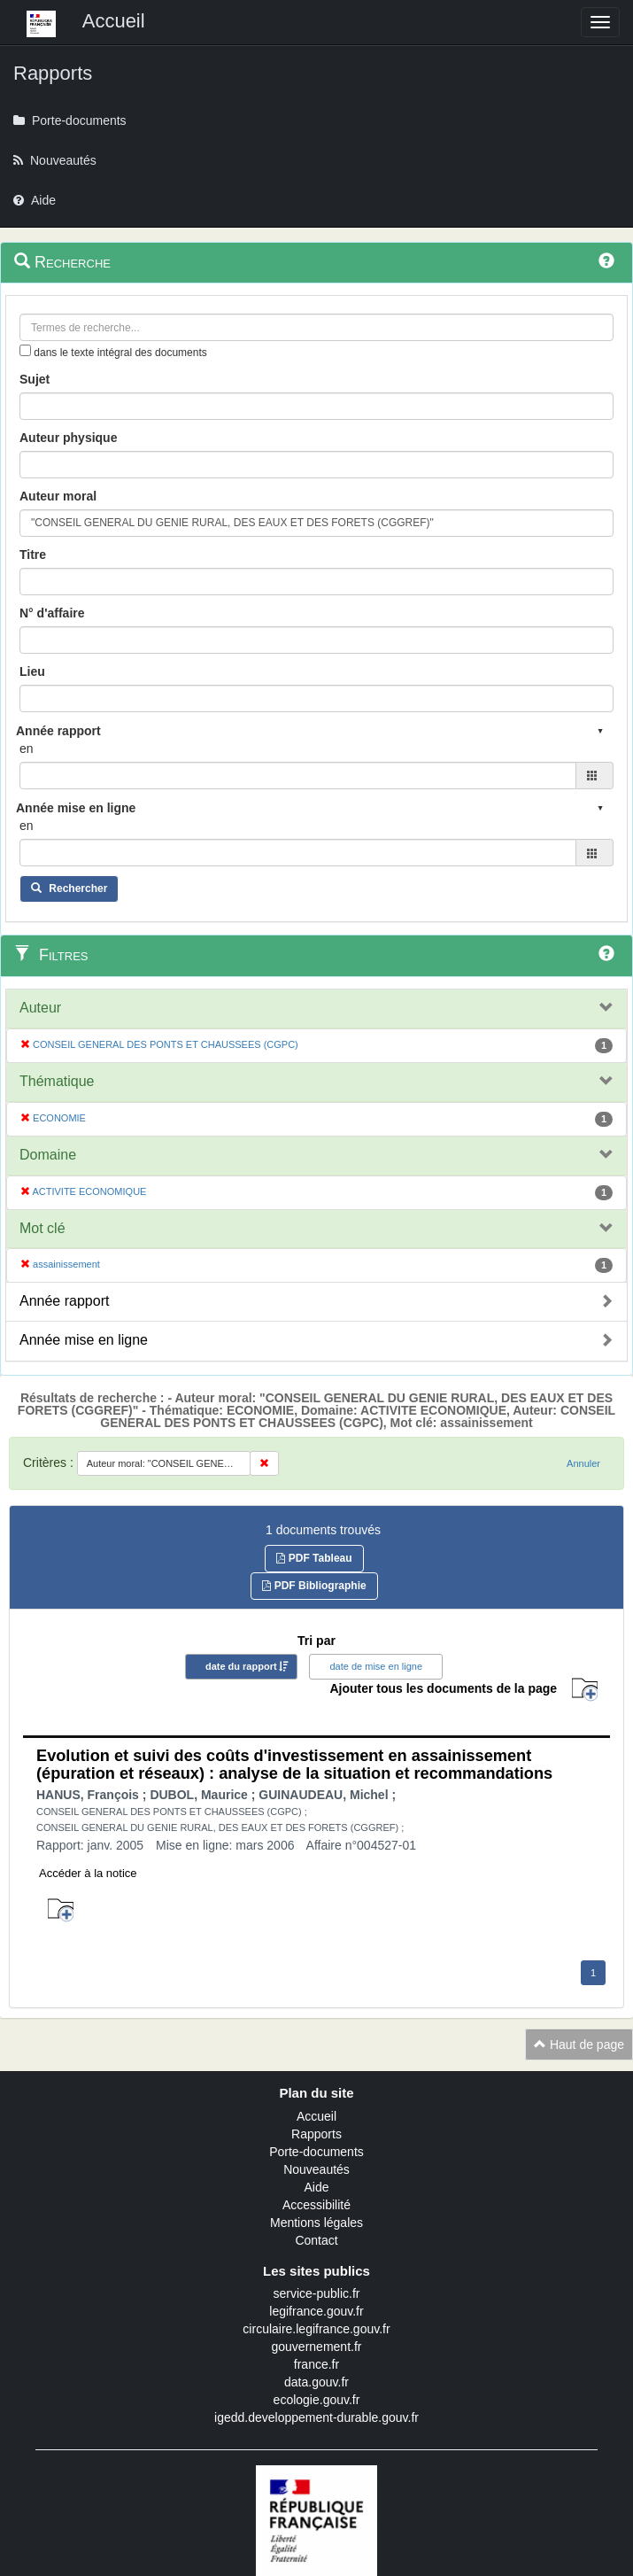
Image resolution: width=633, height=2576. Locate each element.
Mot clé (42, 1228)
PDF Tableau (313, 1558)
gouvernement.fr (317, 2346)
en (26, 748)
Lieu (32, 671)
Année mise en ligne (83, 1339)
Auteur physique (68, 438)
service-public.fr (316, 2293)
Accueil (316, 2116)
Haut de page (579, 2044)
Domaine (47, 1154)
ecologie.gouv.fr (317, 2400)
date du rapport (241, 1666)
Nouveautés (316, 2169)
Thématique (57, 1081)
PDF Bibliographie (314, 1585)
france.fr (316, 2364)
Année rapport (64, 1300)
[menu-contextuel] (25, 350)
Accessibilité (316, 2205)
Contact (316, 2240)
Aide (316, 2187)
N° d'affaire (52, 613)
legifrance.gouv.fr (316, 2311)
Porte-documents (316, 2152)
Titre (32, 554)
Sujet (34, 379)
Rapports (316, 2134)
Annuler (583, 1463)
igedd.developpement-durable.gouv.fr (316, 2417)
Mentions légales (316, 2222)
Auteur (40, 1007)
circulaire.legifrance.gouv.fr (316, 2329)
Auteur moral (57, 496)
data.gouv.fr (316, 2382)
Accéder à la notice (88, 1873)
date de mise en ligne (375, 1666)
